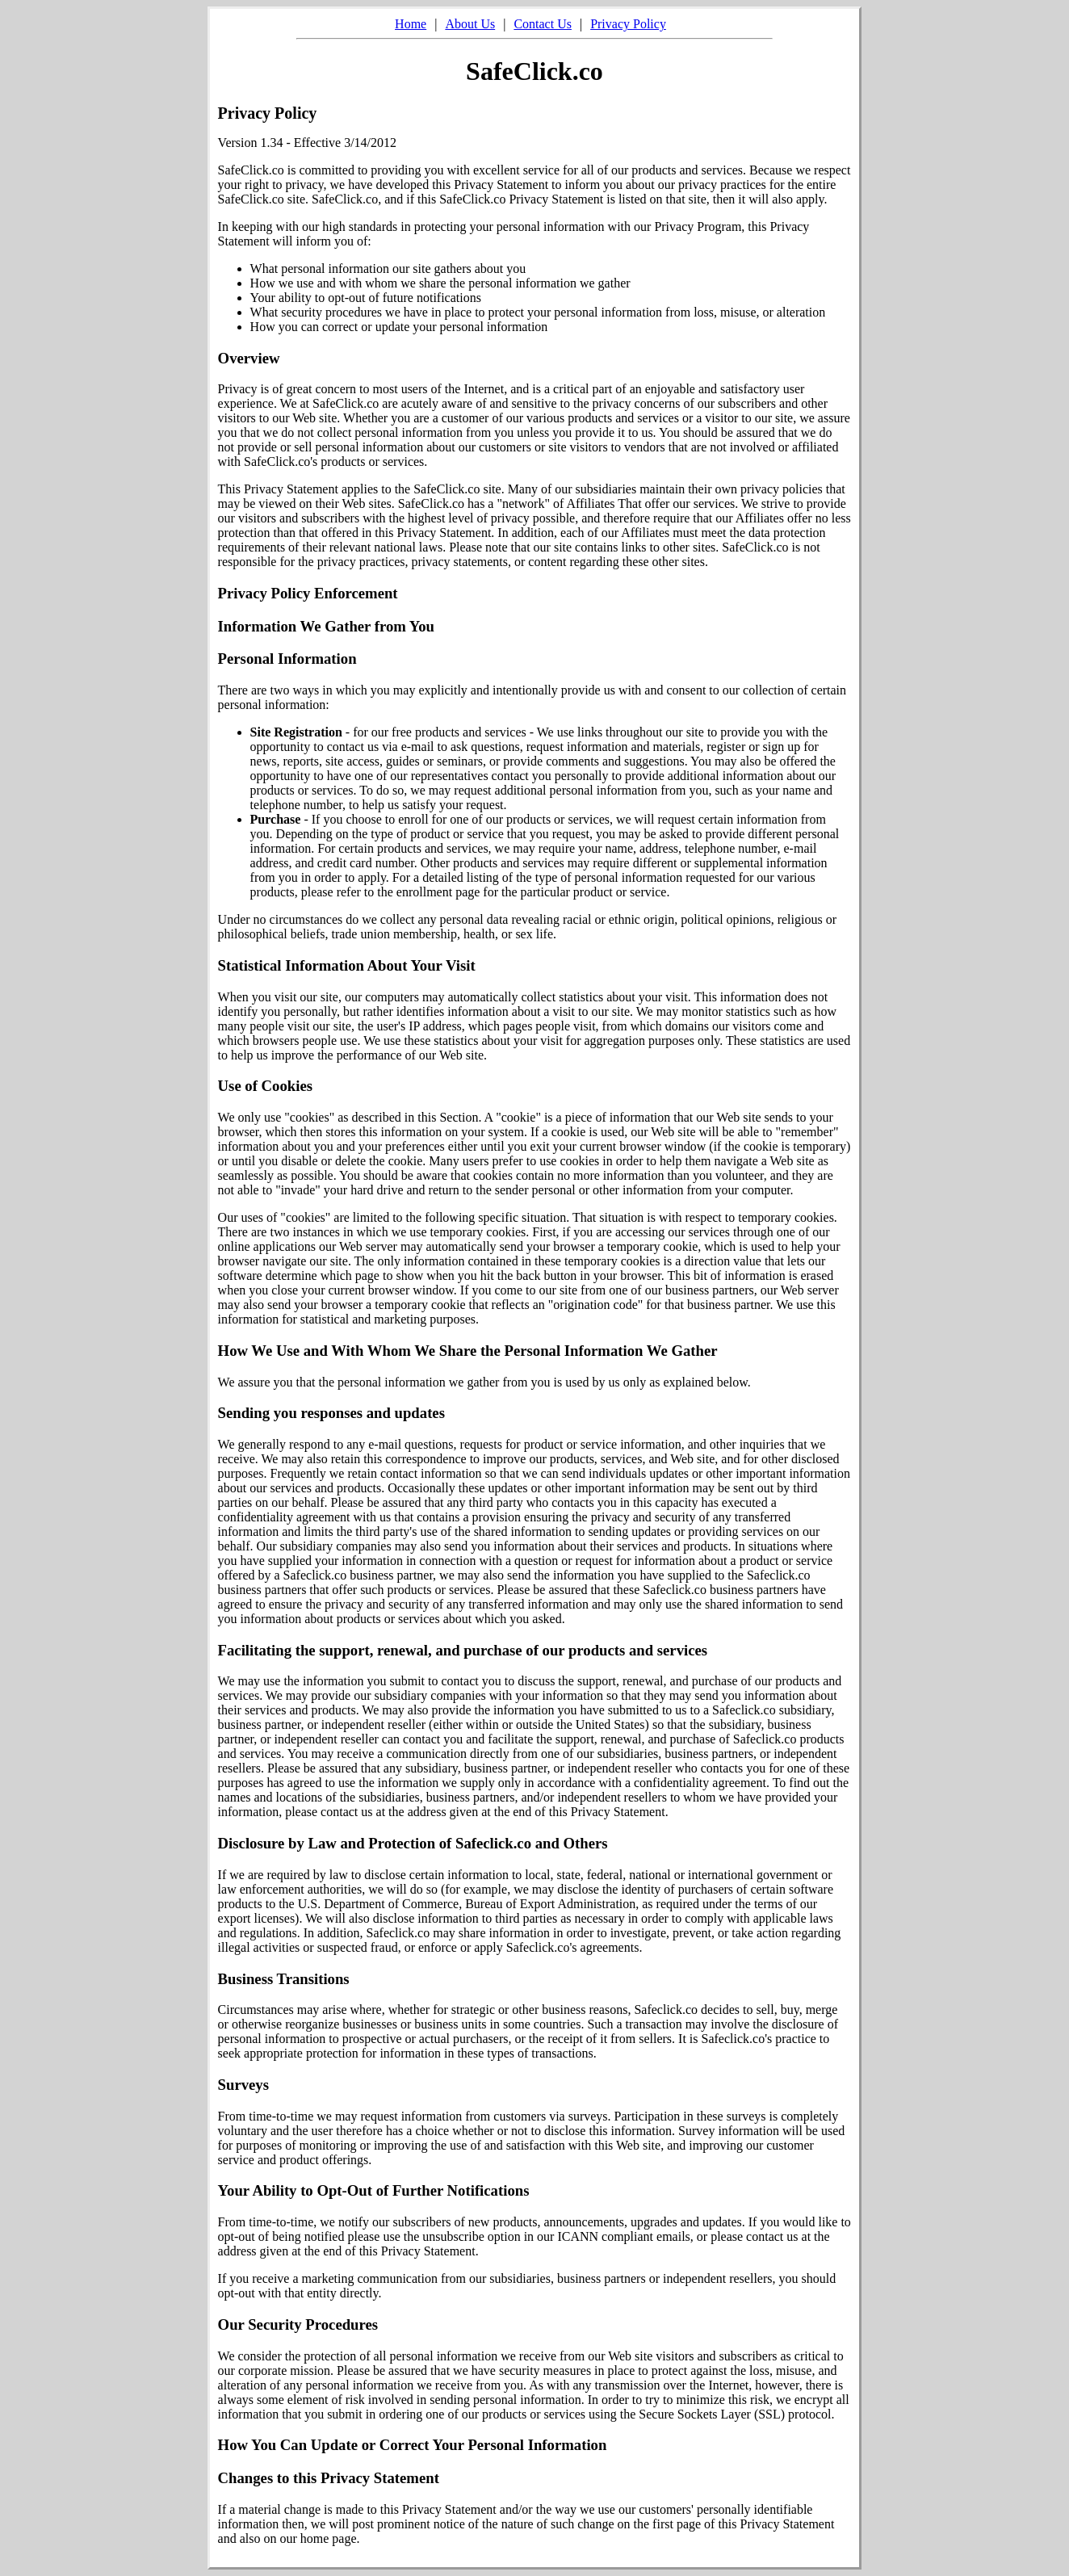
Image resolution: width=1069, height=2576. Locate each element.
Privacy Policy (628, 24)
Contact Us (543, 24)
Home (410, 24)
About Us (470, 24)
